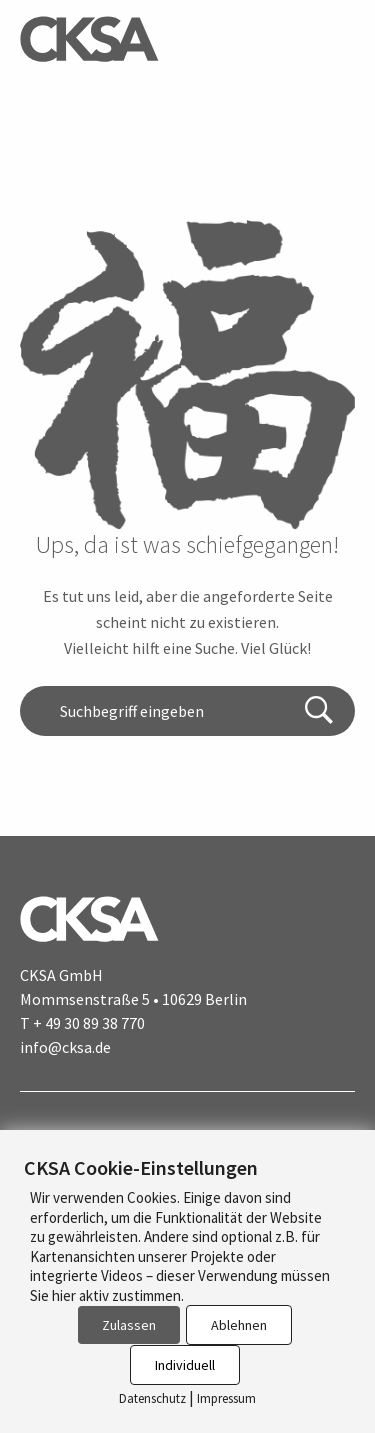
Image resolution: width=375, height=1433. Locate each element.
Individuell (185, 1365)
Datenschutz (152, 1398)
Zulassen (129, 1325)
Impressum (226, 1398)
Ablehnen (239, 1325)
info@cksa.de (65, 1047)
